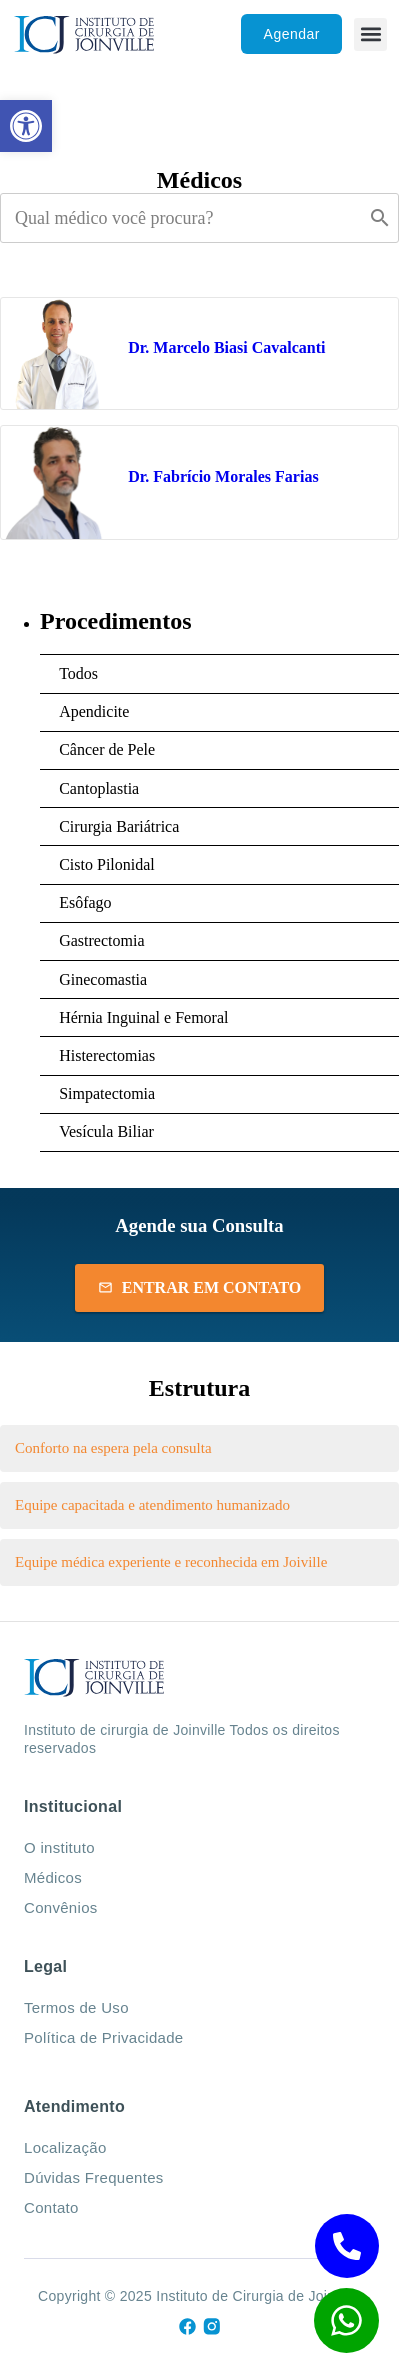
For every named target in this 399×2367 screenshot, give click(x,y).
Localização (65, 2147)
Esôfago (85, 902)
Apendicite (94, 711)
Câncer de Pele (107, 749)
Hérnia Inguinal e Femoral (143, 1017)
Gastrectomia (101, 940)
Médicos (53, 1877)
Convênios (61, 1907)
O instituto (59, 1847)
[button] (370, 34)
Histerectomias (107, 1055)
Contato (51, 2207)
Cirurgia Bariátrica (119, 826)
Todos (78, 673)
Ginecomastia (103, 979)
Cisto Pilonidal (107, 864)
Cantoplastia (99, 788)
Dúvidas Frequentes (94, 2177)
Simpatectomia (107, 1093)
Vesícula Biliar (106, 1131)
